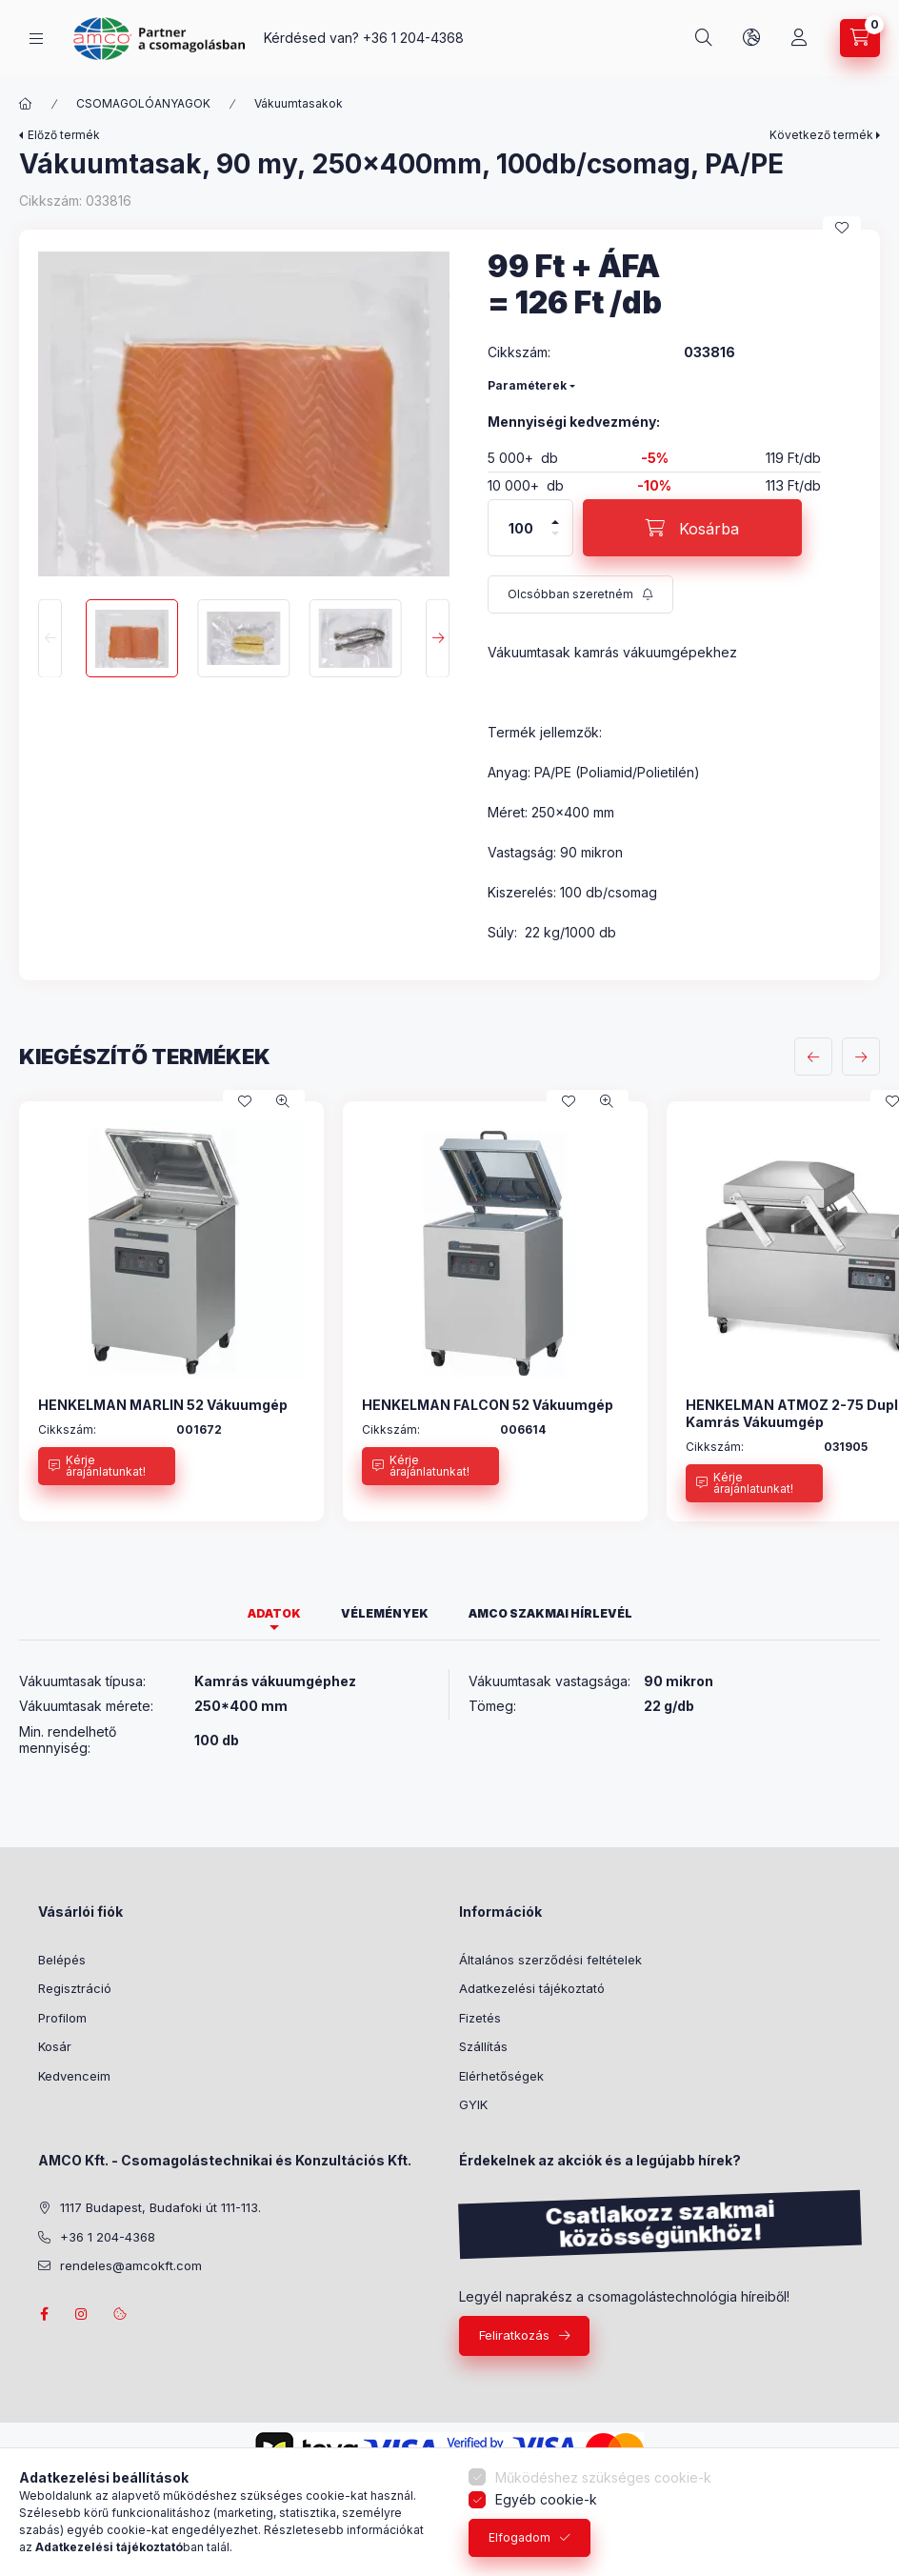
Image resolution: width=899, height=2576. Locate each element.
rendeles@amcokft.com (131, 2265)
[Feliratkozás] (580, 594)
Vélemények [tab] (385, 1613)
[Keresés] (704, 38)
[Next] (438, 638)
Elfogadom (519, 2537)
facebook (44, 2314)
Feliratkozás (514, 2335)
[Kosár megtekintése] (860, 38)
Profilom (62, 2017)
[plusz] (555, 514)
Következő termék (821, 135)
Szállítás (483, 2046)
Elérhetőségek (501, 2075)
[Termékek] (36, 38)
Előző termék (64, 135)
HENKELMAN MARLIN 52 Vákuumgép (163, 1405)
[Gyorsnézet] (283, 1101)
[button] (244, 414)
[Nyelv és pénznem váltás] (751, 38)
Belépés (62, 1959)
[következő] (861, 1056)
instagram (82, 2314)
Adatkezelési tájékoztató (532, 1988)
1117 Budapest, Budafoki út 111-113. (160, 2207)
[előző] (813, 1056)
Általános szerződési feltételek (550, 1959)
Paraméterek (527, 385)
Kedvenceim (74, 2075)
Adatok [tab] (274, 1613)
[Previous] (50, 638)
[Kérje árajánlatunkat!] (106, 1466)
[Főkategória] (25, 103)
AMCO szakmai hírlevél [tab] (550, 1613)
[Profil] (799, 38)
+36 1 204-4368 (413, 38)
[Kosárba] (692, 527)
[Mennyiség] (521, 527)
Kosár (54, 2046)
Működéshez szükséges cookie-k (603, 2477)
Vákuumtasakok (298, 103)
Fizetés (480, 2017)
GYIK (473, 2104)
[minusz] (555, 541)
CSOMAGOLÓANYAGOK (143, 103)
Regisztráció (74, 1988)
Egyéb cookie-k (546, 2499)
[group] (449, 1311)
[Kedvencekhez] (842, 227)
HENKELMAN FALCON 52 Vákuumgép (487, 1405)
